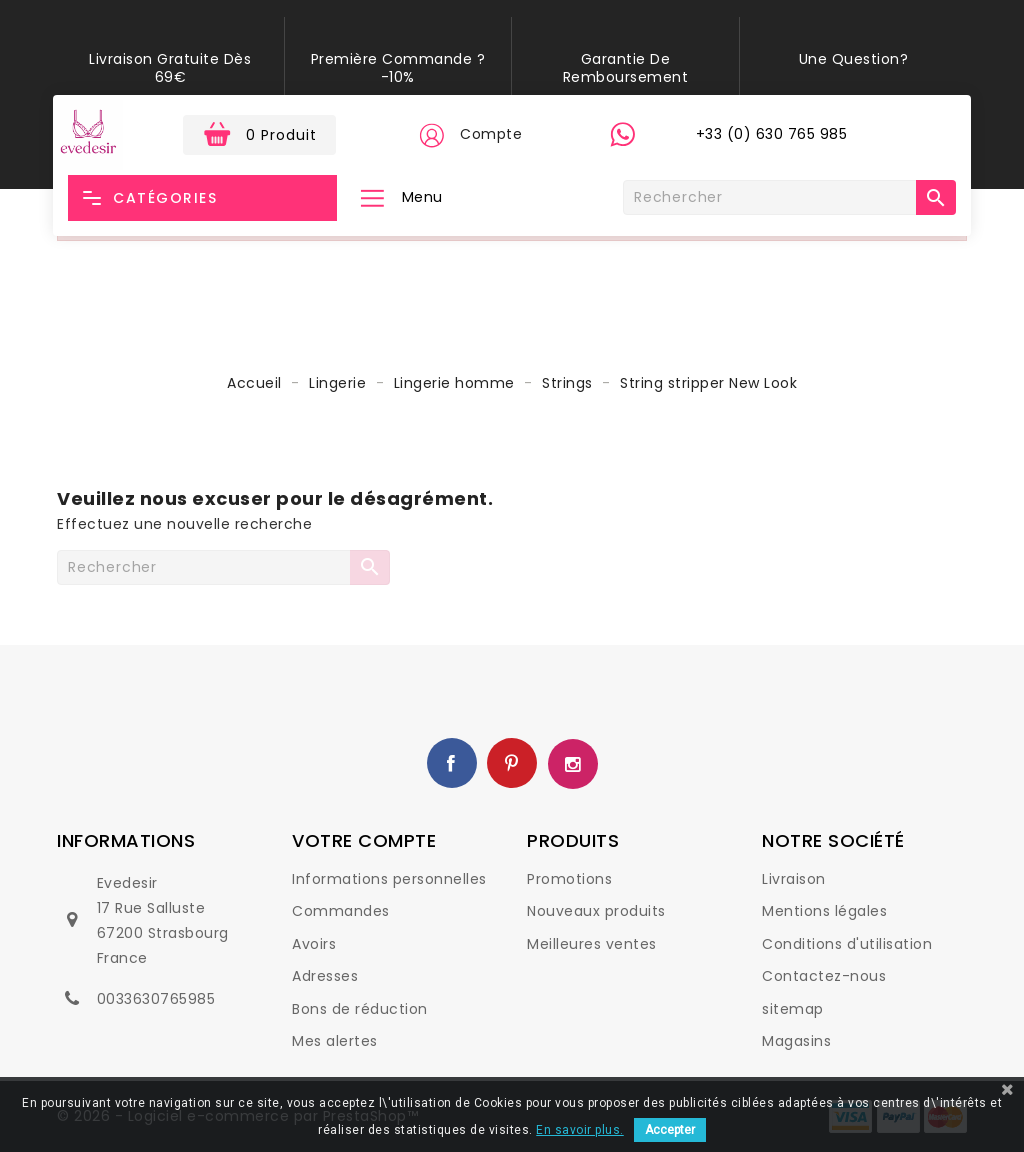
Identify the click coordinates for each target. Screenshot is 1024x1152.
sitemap (793, 1009)
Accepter (670, 1130)
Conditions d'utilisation (847, 944)
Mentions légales (824, 911)
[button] (431, 135)
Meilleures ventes (592, 944)
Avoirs (314, 944)
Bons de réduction (360, 1009)
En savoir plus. (580, 1130)
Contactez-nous (824, 976)
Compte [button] (491, 134)
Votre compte (364, 840)
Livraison (794, 879)
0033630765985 (156, 999)
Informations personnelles (389, 879)
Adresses (325, 976)
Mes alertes (335, 1041)
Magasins (796, 1041)
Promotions (569, 879)
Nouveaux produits (596, 911)
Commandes (341, 911)
